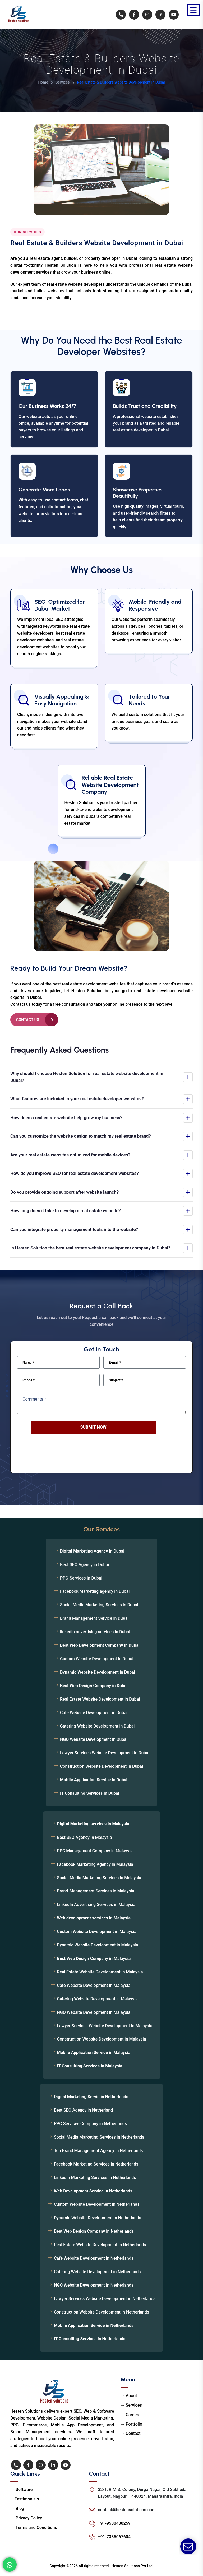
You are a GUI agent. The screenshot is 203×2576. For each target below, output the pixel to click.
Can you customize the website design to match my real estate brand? (80, 1136)
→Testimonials (24, 2498)
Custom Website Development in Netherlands (97, 2204)
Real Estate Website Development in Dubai (100, 1699)
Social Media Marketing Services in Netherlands (99, 2137)
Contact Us (27, 1020)
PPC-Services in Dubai (81, 1578)
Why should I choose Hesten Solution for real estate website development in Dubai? (86, 1077)
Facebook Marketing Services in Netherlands (96, 2164)
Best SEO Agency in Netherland (83, 2110)
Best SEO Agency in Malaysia (84, 1837)
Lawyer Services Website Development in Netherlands (104, 2298)
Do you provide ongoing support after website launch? (64, 1192)
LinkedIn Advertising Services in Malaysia (96, 1904)
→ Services (131, 2405)
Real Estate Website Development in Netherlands (100, 2244)
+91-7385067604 (114, 2536)
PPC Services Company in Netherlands (90, 2123)
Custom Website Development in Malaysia (96, 1931)
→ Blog (17, 2508)
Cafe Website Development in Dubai (93, 1712)
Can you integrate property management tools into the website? (74, 1229)
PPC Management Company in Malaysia (95, 1850)
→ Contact (131, 2433)
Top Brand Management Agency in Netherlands (98, 2150)
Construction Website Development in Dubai (101, 1766)
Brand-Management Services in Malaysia (95, 1891)
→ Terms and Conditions (33, 2527)
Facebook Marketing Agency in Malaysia (95, 1864)
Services (63, 82)
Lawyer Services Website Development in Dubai (104, 1752)
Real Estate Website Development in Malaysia (100, 1971)
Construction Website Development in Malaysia (101, 2039)
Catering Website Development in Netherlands (97, 2271)
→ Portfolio (131, 2424)
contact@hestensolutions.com (127, 2509)
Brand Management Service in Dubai (94, 1618)
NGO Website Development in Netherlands (93, 2285)
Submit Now (93, 1427)
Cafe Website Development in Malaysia (94, 1985)
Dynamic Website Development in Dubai (97, 1672)
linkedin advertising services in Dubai (95, 1631)
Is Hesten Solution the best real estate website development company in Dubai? (90, 1247)
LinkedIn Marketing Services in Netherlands (95, 2177)
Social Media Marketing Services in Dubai (99, 1604)
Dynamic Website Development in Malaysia (97, 1944)
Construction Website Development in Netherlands (101, 2312)
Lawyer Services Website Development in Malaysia (105, 2025)
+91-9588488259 (114, 2523)
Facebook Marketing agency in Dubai (95, 1591)
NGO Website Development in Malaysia (94, 2012)
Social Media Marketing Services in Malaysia (99, 1877)
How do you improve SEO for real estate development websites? (74, 1173)
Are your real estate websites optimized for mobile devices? (70, 1154)
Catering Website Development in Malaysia (97, 1998)
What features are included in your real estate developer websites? (77, 1098)
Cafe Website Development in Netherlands (93, 2258)
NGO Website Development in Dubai (93, 1739)
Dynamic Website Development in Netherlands (97, 2217)
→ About (129, 2395)
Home (43, 82)
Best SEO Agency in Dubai (84, 1564)
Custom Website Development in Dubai (96, 1658)
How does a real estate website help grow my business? (66, 1117)
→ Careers (131, 2414)
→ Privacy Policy (26, 2517)
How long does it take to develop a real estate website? (65, 1210)
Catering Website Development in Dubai (97, 1726)
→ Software (21, 2489)
